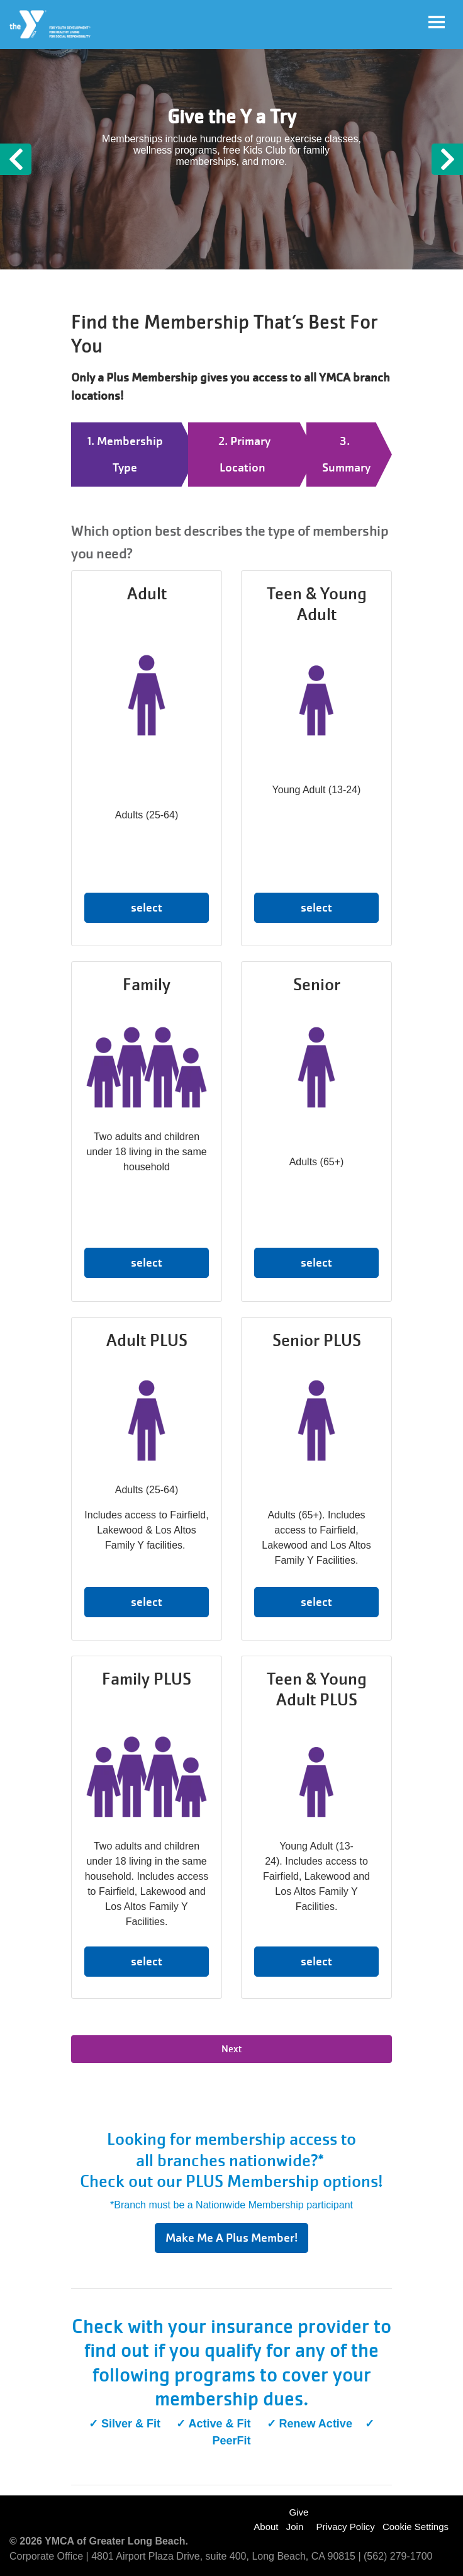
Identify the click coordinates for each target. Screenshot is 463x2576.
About (266, 2526)
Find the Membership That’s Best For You (224, 334)
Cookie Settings (415, 2526)
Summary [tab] (346, 467)
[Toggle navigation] (437, 22)
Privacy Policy (345, 2526)
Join (295, 2526)
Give (298, 2512)
